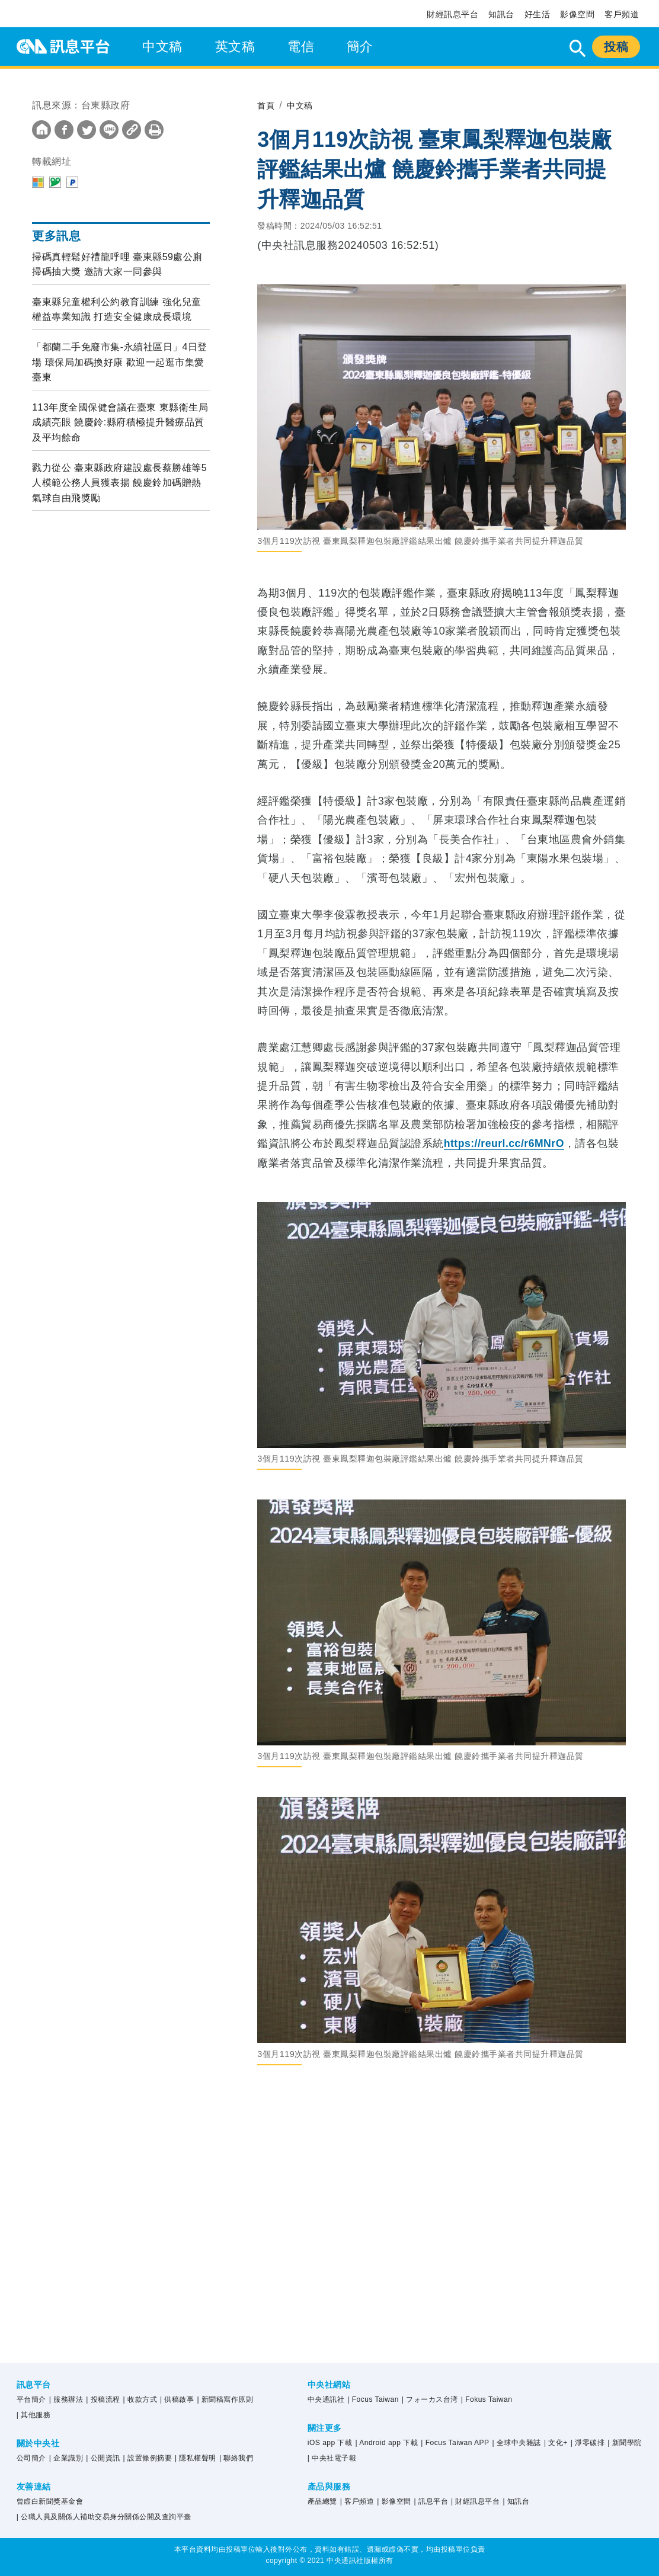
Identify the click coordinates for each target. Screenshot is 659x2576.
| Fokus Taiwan (487, 2399)
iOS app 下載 (330, 2443)
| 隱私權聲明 (195, 2458)
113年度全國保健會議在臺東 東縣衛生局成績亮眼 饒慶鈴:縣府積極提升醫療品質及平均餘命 (120, 422)
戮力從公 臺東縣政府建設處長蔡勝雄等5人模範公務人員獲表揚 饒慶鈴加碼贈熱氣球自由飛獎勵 (119, 483)
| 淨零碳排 (587, 2443)
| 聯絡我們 (236, 2458)
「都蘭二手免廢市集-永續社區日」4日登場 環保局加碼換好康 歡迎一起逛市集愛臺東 (119, 362)
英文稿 (235, 46)
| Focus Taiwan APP (455, 2443)
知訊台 (501, 14)
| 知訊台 (516, 2501)
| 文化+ (556, 2443)
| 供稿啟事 (177, 2399)
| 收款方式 (140, 2399)
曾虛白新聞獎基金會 (50, 2501)
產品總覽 (322, 2501)
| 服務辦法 (66, 2399)
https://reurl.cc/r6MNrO (505, 1143)
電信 (300, 46)
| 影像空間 (394, 2501)
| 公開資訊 (103, 2458)
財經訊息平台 (452, 14)
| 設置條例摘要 (147, 2458)
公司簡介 (31, 2458)
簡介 (360, 46)
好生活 (537, 14)
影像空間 (577, 14)
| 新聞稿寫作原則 (225, 2399)
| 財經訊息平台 (475, 2501)
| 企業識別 (66, 2458)
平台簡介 (31, 2399)
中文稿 (162, 46)
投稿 (616, 46)
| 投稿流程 (103, 2399)
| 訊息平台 (431, 2501)
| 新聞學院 (624, 2443)
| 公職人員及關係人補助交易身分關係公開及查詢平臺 (104, 2517)
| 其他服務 (33, 2415)
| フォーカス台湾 (430, 2399)
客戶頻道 (621, 14)
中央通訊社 (326, 2399)
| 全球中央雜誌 (516, 2443)
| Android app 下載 (386, 2443)
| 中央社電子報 (332, 2458)
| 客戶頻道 (357, 2501)
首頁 (267, 105)
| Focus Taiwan (373, 2399)
